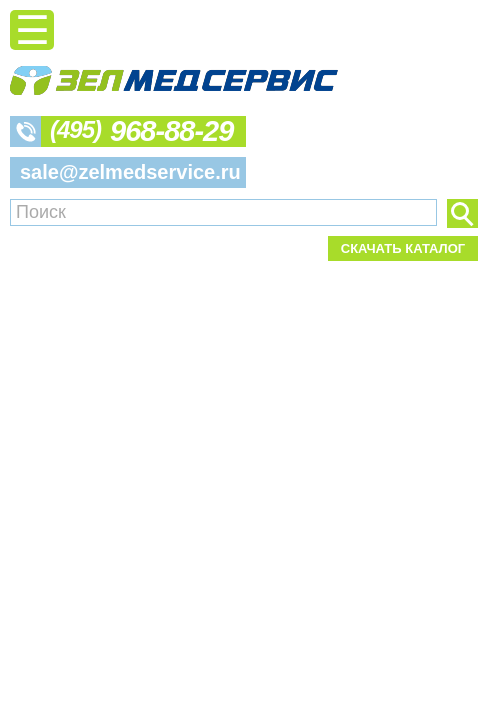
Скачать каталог (403, 248)
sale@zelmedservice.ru (130, 172)
